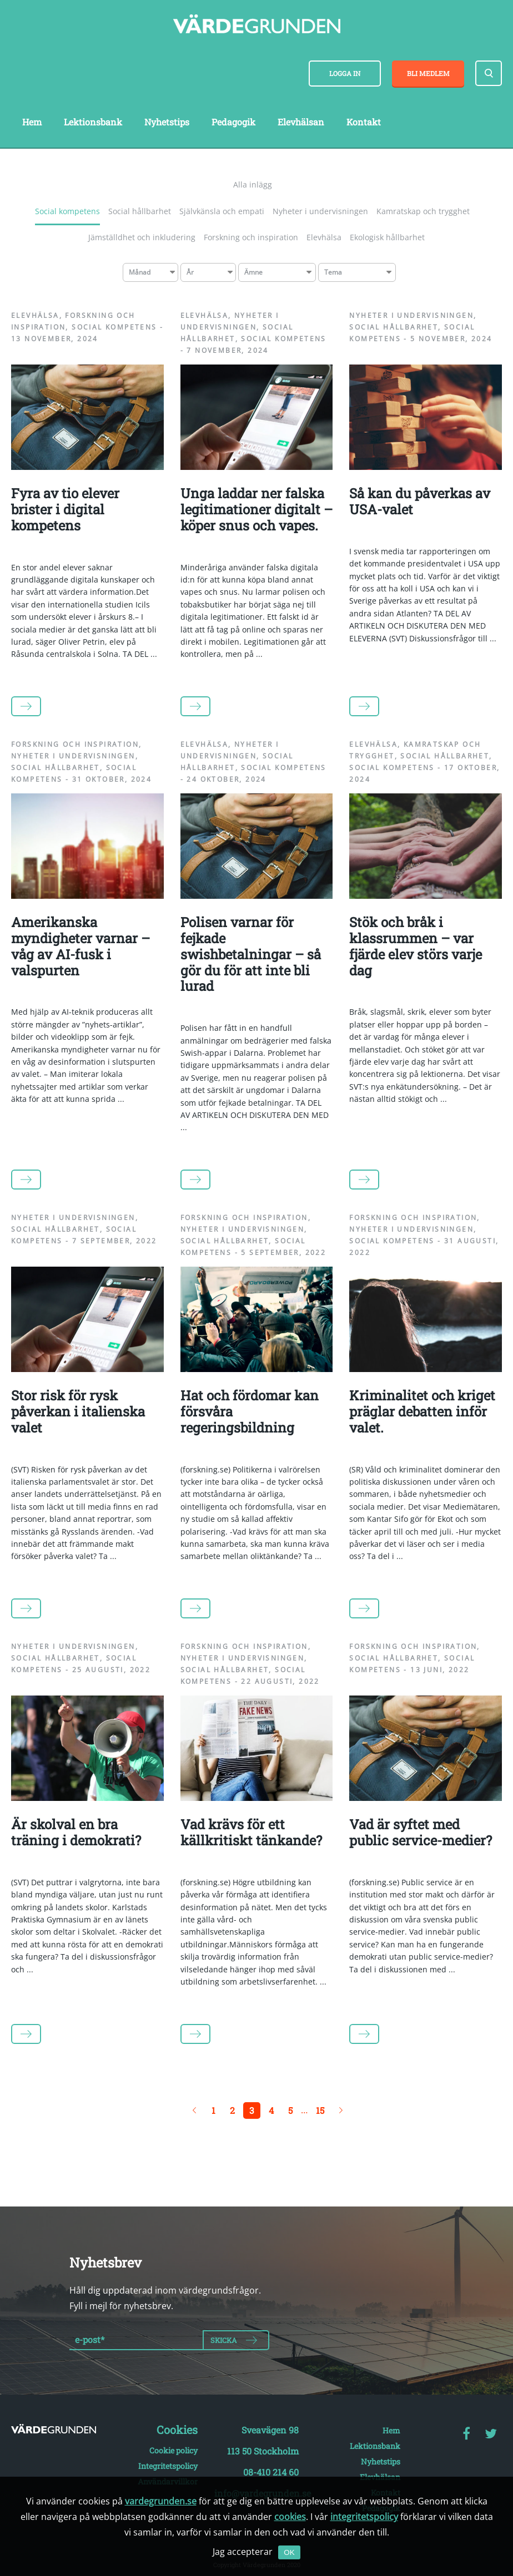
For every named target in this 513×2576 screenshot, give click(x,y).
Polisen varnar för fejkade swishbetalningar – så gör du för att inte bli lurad (250, 954)
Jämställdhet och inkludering (141, 237)
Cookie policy (173, 2450)
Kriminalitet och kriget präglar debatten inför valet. (422, 1411)
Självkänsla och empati (221, 211)
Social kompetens (67, 211)
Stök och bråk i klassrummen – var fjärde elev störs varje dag (415, 946)
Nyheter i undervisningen (320, 211)
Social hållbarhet (139, 211)
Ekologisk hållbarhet (387, 237)
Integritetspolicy (168, 2466)
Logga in (344, 73)
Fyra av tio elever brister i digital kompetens (65, 509)
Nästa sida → (341, 2110)
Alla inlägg (252, 184)
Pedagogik (233, 122)
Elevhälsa (323, 237)
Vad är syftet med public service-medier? (420, 1832)
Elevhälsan (301, 122)
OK (289, 2552)
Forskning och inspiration (251, 237)
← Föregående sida (194, 2110)
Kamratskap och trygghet (423, 211)
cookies (290, 2517)
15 (320, 2110)
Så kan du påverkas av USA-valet (419, 501)
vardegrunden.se (161, 2501)
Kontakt (363, 122)
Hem (32, 122)
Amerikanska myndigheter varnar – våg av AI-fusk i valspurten (80, 946)
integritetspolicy (364, 2517)
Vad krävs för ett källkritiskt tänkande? (251, 1832)
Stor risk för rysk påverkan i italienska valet (78, 1411)
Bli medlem (428, 73)
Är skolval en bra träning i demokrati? (76, 1832)
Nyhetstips (166, 122)
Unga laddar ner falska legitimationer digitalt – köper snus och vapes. (256, 509)
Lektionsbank (93, 122)
